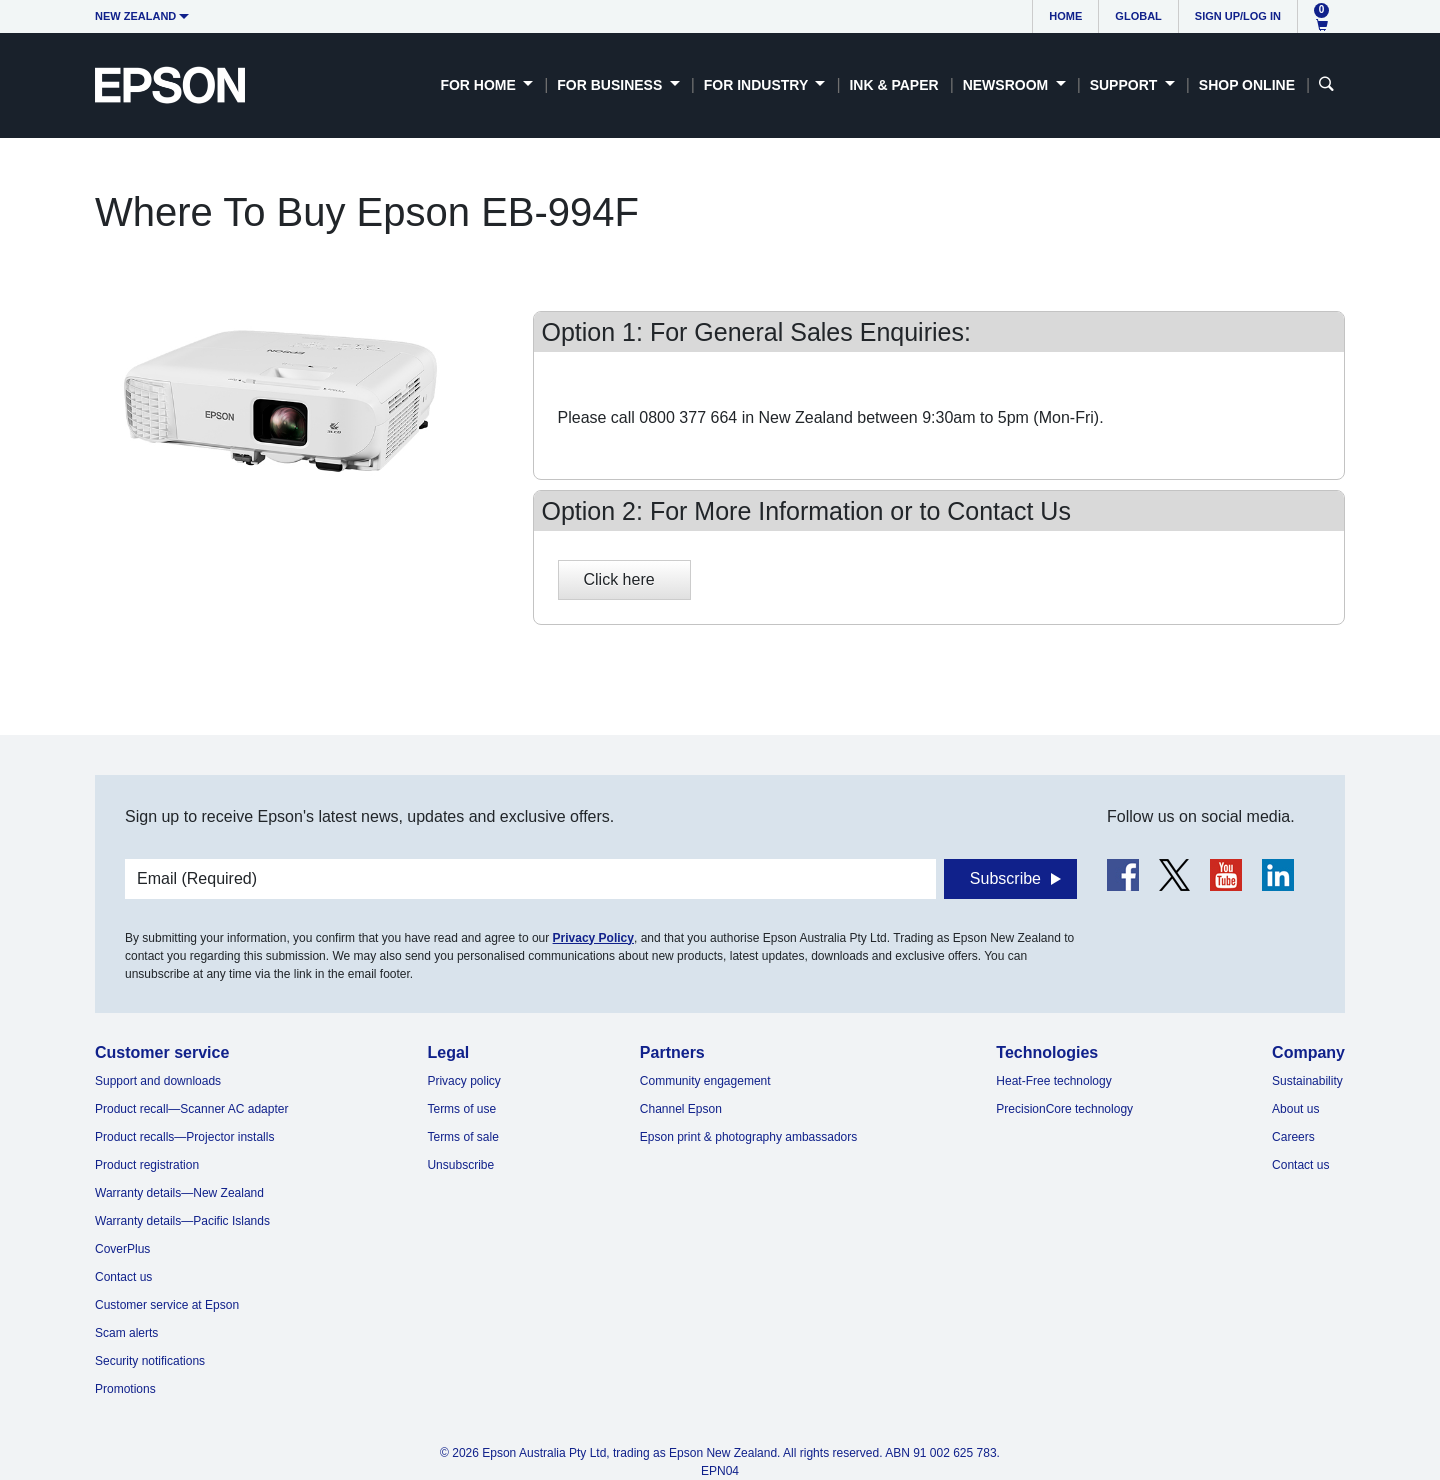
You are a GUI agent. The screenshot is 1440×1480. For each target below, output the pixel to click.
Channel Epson (681, 1109)
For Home (479, 85)
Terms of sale (462, 1137)
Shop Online (1247, 85)
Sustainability (1307, 1081)
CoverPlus (122, 1249)
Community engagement (705, 1081)
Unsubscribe (460, 1165)
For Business (611, 85)
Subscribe (1005, 878)
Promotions (125, 1389)
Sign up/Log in (1238, 16)
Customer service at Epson (167, 1305)
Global (1138, 16)
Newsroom (1007, 85)
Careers (1293, 1137)
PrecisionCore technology (1064, 1109)
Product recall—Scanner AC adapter (191, 1109)
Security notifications (150, 1361)
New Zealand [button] (135, 16)
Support (1126, 85)
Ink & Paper (893, 85)
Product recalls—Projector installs (184, 1137)
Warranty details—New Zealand (179, 1193)
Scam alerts (126, 1333)
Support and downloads (158, 1081)
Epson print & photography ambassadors (748, 1137)
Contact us (123, 1277)
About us (1295, 1109)
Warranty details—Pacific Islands (182, 1221)
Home (1065, 16)
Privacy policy (463, 1081)
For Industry (758, 85)
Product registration (147, 1165)
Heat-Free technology (1053, 1081)
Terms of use (461, 1109)
